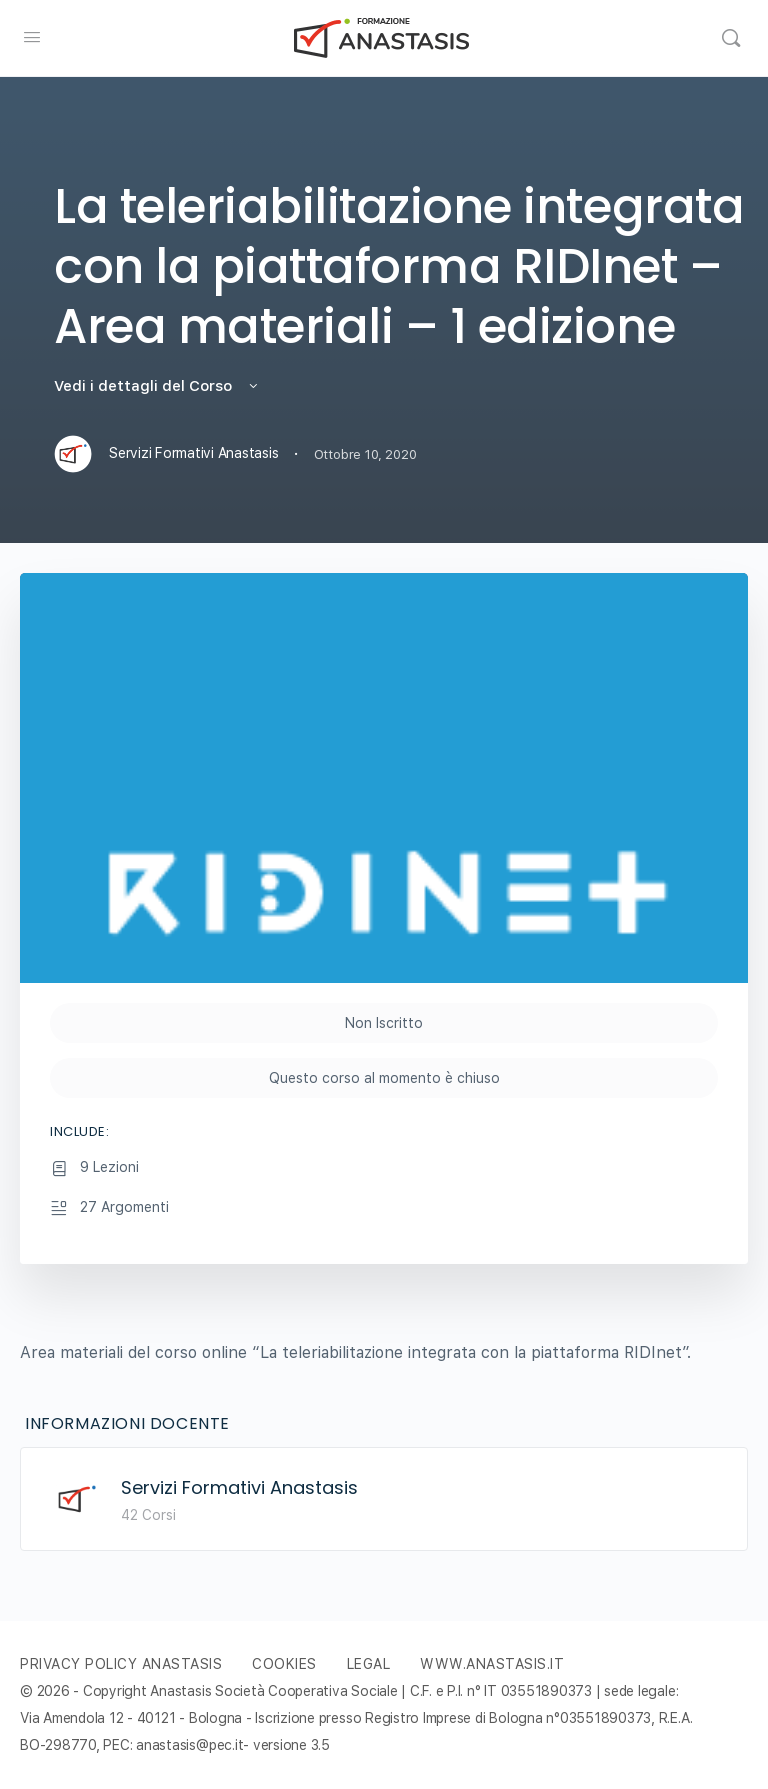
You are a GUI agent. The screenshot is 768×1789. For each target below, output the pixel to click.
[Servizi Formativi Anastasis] (77, 1498)
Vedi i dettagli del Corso (157, 386)
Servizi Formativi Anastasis (239, 1487)
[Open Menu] (32, 36)
